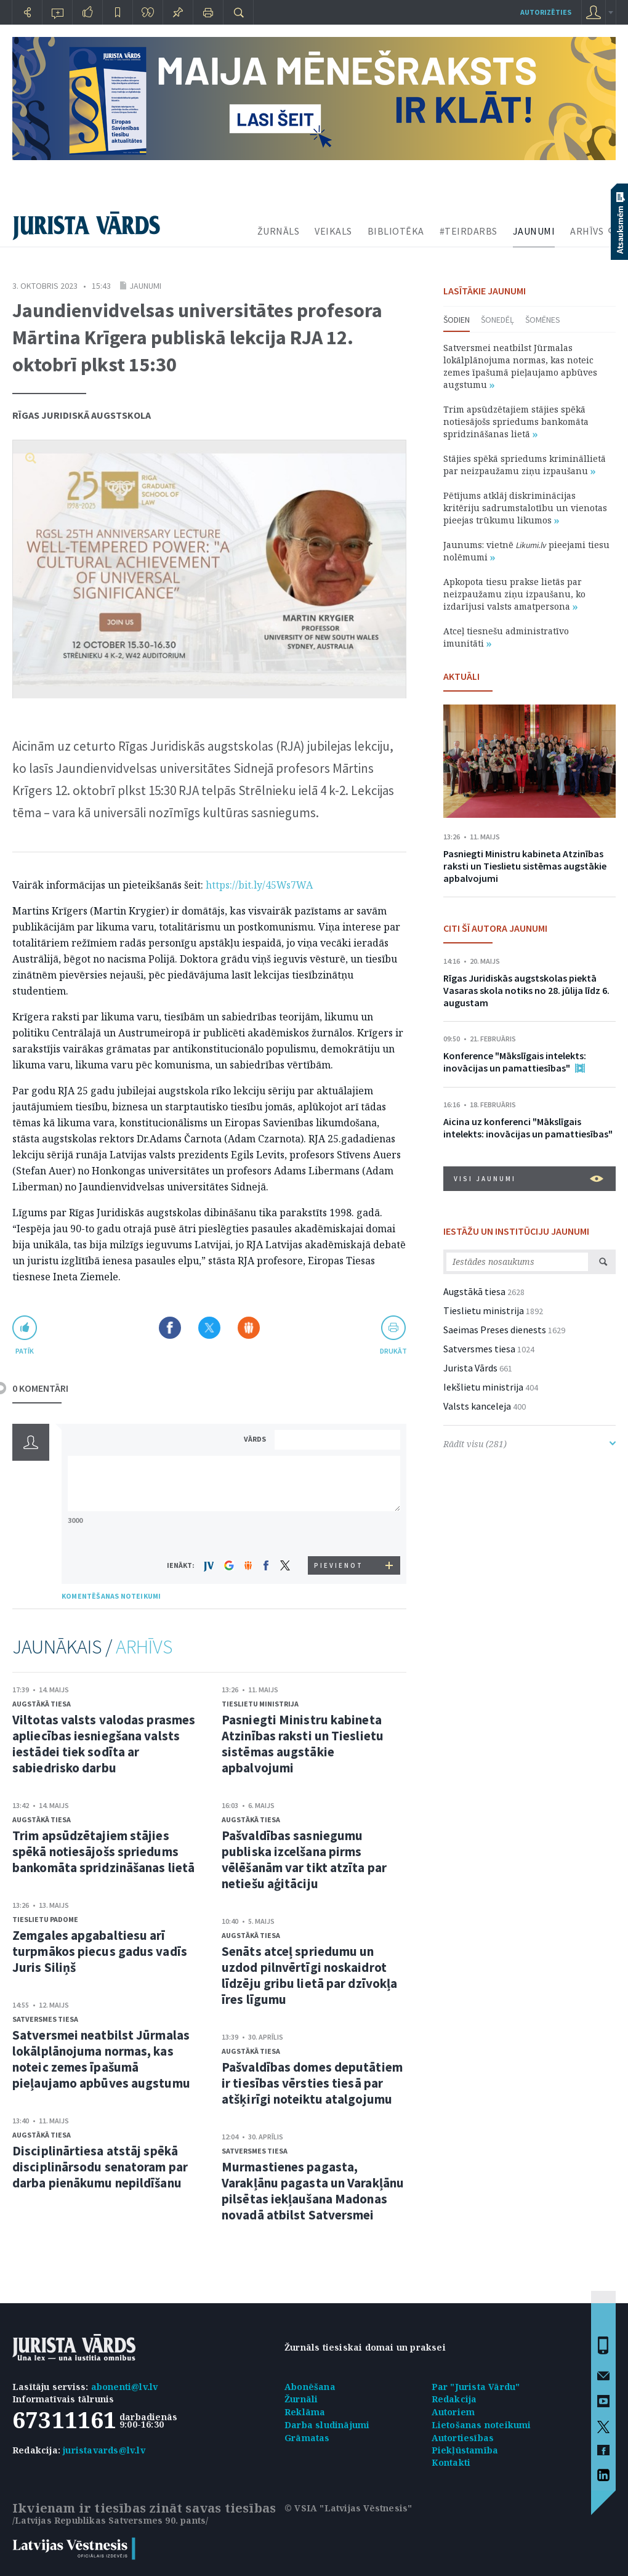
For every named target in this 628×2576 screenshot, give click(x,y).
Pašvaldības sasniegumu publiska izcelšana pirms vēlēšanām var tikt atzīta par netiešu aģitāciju (304, 1859)
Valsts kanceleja (477, 1406)
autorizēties (545, 12)
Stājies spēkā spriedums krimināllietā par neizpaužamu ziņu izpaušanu (524, 465)
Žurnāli (301, 2399)
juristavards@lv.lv (104, 2450)
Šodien (456, 319)
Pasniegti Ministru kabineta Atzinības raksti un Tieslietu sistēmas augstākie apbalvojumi (303, 1743)
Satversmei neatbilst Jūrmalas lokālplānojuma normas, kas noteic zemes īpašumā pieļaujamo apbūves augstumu (101, 2059)
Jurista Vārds (470, 1368)
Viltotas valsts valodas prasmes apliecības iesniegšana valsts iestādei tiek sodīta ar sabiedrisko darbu (103, 1743)
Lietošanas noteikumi (481, 2425)
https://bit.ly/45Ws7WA (259, 885)
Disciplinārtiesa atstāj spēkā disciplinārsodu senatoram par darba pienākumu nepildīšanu (100, 2166)
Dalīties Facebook (170, 1328)
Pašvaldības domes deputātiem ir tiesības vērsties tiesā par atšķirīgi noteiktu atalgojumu (312, 2083)
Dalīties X (209, 1328)
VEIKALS (333, 231)
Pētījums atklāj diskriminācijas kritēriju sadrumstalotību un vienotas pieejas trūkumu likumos (525, 508)
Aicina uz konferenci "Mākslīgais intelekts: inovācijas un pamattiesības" (528, 1127)
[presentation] (339, 1533)
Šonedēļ (497, 319)
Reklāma (304, 2412)
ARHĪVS (586, 231)
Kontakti (451, 2462)
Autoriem (453, 2412)
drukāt (393, 1350)
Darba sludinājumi (326, 2425)
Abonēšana (310, 2386)
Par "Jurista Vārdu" (476, 2386)
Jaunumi (145, 285)
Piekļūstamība (465, 2450)
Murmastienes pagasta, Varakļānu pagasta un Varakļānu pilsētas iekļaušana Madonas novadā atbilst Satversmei (313, 2190)
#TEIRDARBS (468, 231)
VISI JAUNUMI (528, 1178)
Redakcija (454, 2399)
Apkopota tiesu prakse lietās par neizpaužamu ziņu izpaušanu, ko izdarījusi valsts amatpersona (514, 594)
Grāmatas (307, 2438)
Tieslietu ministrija (260, 1703)
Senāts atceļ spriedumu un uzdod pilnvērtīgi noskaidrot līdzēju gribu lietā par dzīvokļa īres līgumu (309, 1975)
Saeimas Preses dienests (494, 1329)
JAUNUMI (534, 231)
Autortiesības (463, 2438)
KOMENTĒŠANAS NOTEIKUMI (111, 1596)
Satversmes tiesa (45, 2019)
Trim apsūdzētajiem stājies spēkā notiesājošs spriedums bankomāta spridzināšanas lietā (103, 1851)
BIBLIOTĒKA (396, 231)
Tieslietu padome (45, 1919)
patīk (24, 1350)
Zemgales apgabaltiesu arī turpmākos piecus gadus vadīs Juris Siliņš (99, 1951)
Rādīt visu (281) (529, 1444)
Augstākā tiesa (41, 1703)
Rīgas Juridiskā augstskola (81, 415)
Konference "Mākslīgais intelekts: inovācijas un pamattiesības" (514, 1061)
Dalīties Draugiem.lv (249, 1328)
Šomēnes (542, 319)
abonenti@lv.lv (124, 2386)
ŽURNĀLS (278, 231)
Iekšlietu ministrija (483, 1387)
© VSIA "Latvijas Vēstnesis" (348, 2508)
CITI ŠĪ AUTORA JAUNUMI (495, 928)
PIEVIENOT (338, 1565)
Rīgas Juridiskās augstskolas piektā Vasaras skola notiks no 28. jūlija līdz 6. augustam (526, 990)
